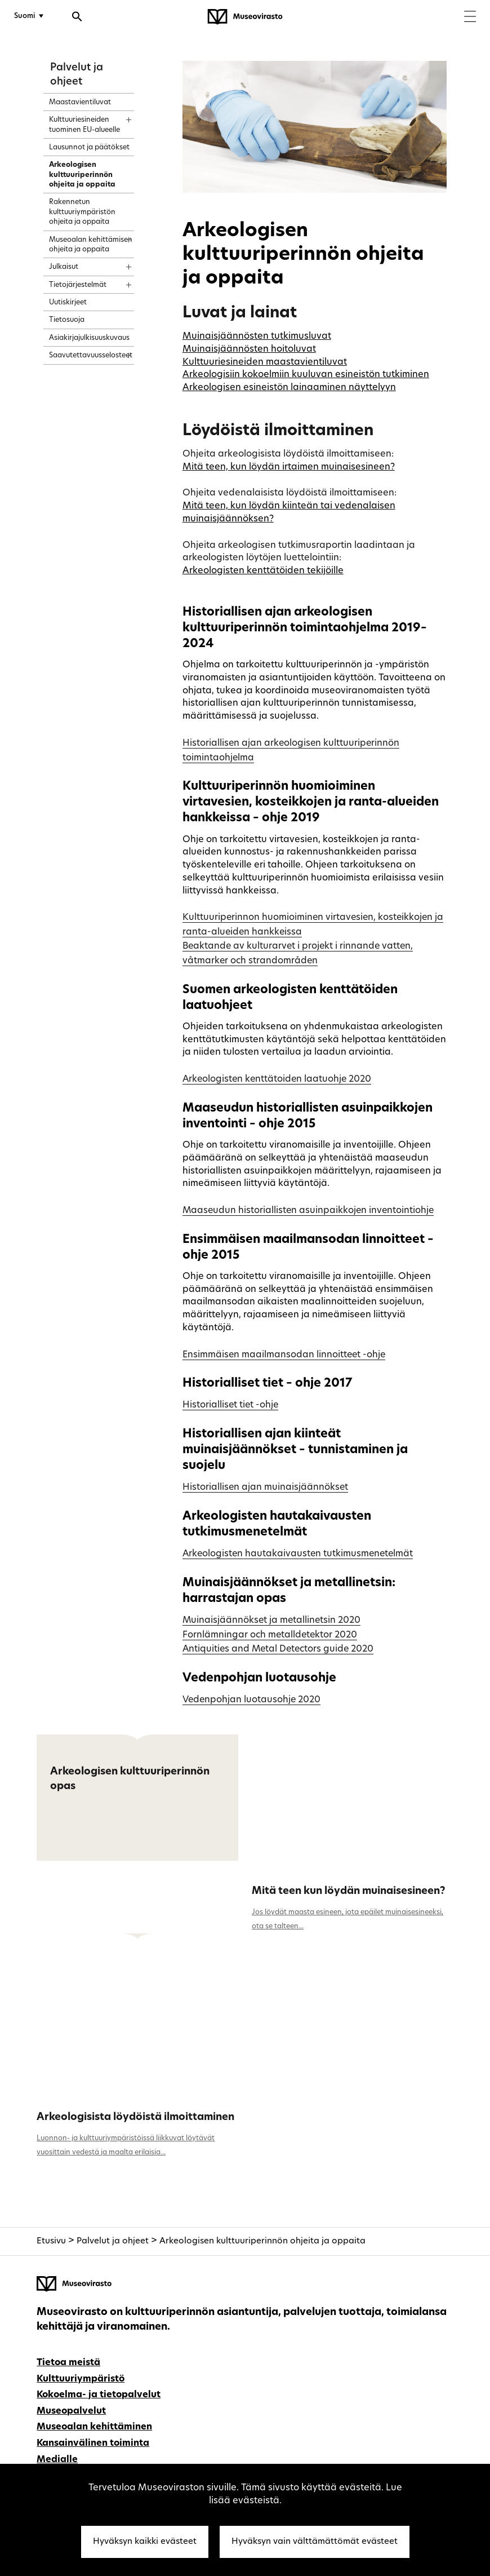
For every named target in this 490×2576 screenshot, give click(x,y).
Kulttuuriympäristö (80, 2379)
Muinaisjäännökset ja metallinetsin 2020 (271, 1620)
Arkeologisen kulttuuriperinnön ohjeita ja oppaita (262, 2241)
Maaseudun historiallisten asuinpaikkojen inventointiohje (308, 1210)
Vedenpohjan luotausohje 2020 (251, 1700)
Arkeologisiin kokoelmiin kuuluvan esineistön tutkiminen (305, 374)
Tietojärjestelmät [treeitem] (77, 285)
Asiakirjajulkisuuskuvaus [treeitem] (89, 338)
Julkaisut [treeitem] (63, 267)
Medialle (57, 2459)
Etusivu (51, 2241)
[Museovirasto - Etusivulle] (245, 17)
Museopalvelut (71, 2411)
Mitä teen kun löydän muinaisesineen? (349, 1891)
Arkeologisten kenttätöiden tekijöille (263, 571)
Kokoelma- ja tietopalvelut (99, 2395)
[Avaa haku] (77, 18)
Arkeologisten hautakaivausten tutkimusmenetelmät (297, 1554)
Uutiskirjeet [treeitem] (68, 302)
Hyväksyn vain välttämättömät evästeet (314, 2542)
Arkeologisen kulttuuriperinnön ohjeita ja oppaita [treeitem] (82, 175)
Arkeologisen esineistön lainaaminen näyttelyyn (289, 387)
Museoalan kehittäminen (94, 2427)
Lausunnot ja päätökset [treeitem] (89, 147)
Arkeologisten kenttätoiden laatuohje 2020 (276, 1079)
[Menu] (470, 18)
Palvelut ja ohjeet (113, 2241)
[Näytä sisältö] (118, 116)
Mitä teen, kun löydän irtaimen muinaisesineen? (288, 467)
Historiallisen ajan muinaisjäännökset (265, 1487)
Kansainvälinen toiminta (93, 2443)
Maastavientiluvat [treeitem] (80, 102)
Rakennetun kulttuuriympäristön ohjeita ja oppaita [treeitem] (82, 212)
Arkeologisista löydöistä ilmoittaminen (135, 2117)
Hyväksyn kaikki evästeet (145, 2542)
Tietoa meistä (68, 2362)
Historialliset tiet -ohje (230, 1405)
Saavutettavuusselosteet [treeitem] (90, 355)
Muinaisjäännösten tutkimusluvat (256, 336)
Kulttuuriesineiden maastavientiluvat (264, 362)
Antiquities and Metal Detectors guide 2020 (277, 1649)
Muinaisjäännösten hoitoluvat (249, 349)
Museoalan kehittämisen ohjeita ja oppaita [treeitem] (90, 245)
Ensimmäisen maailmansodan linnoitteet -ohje (283, 1355)
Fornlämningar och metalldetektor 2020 (269, 1635)
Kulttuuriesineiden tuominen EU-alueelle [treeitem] (84, 125)
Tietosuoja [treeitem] (66, 320)
